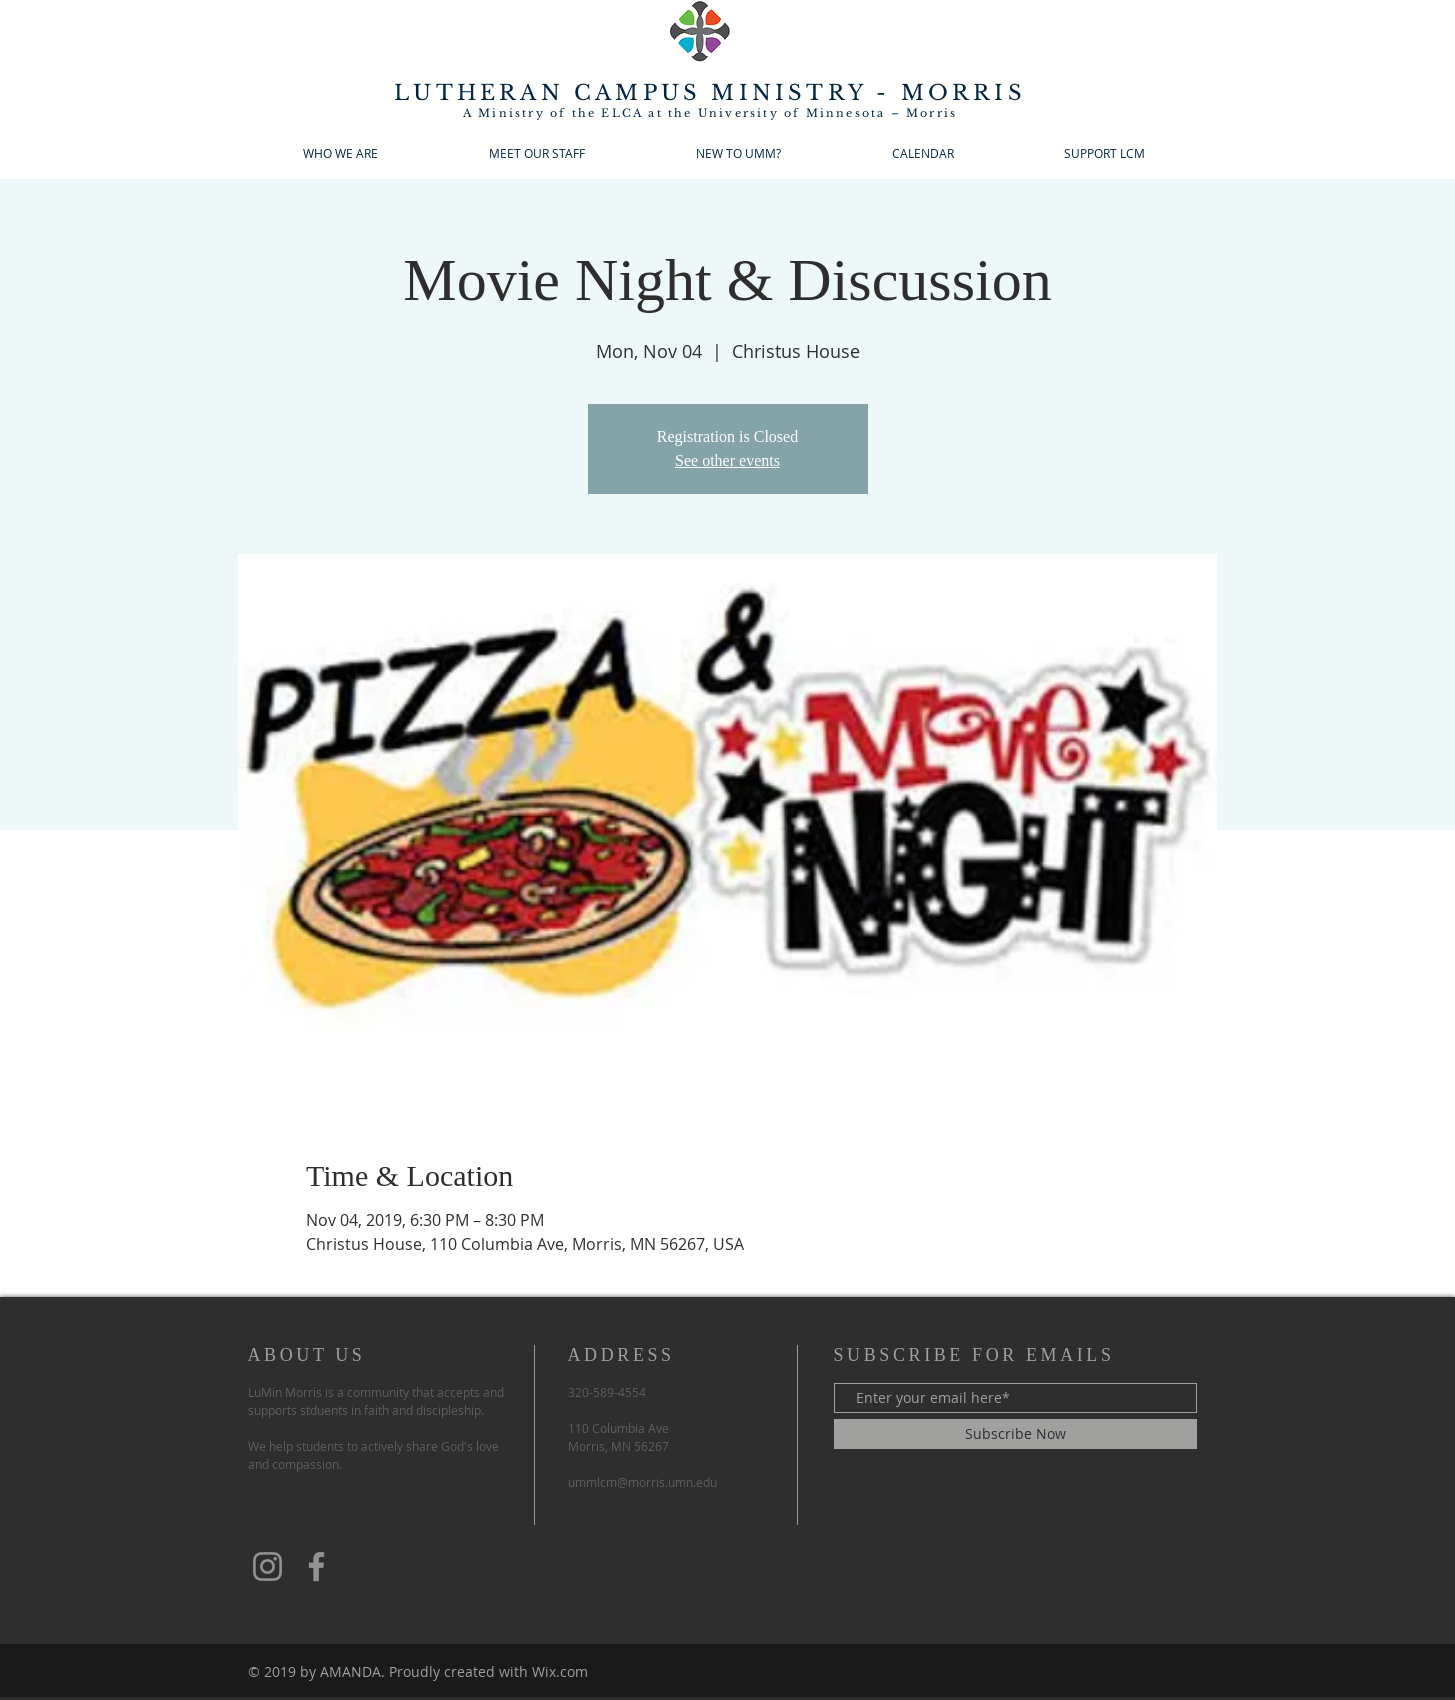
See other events (727, 460)
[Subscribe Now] (1015, 1434)
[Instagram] (267, 1566)
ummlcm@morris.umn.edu (642, 1482)
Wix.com (560, 1671)
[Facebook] (316, 1566)
